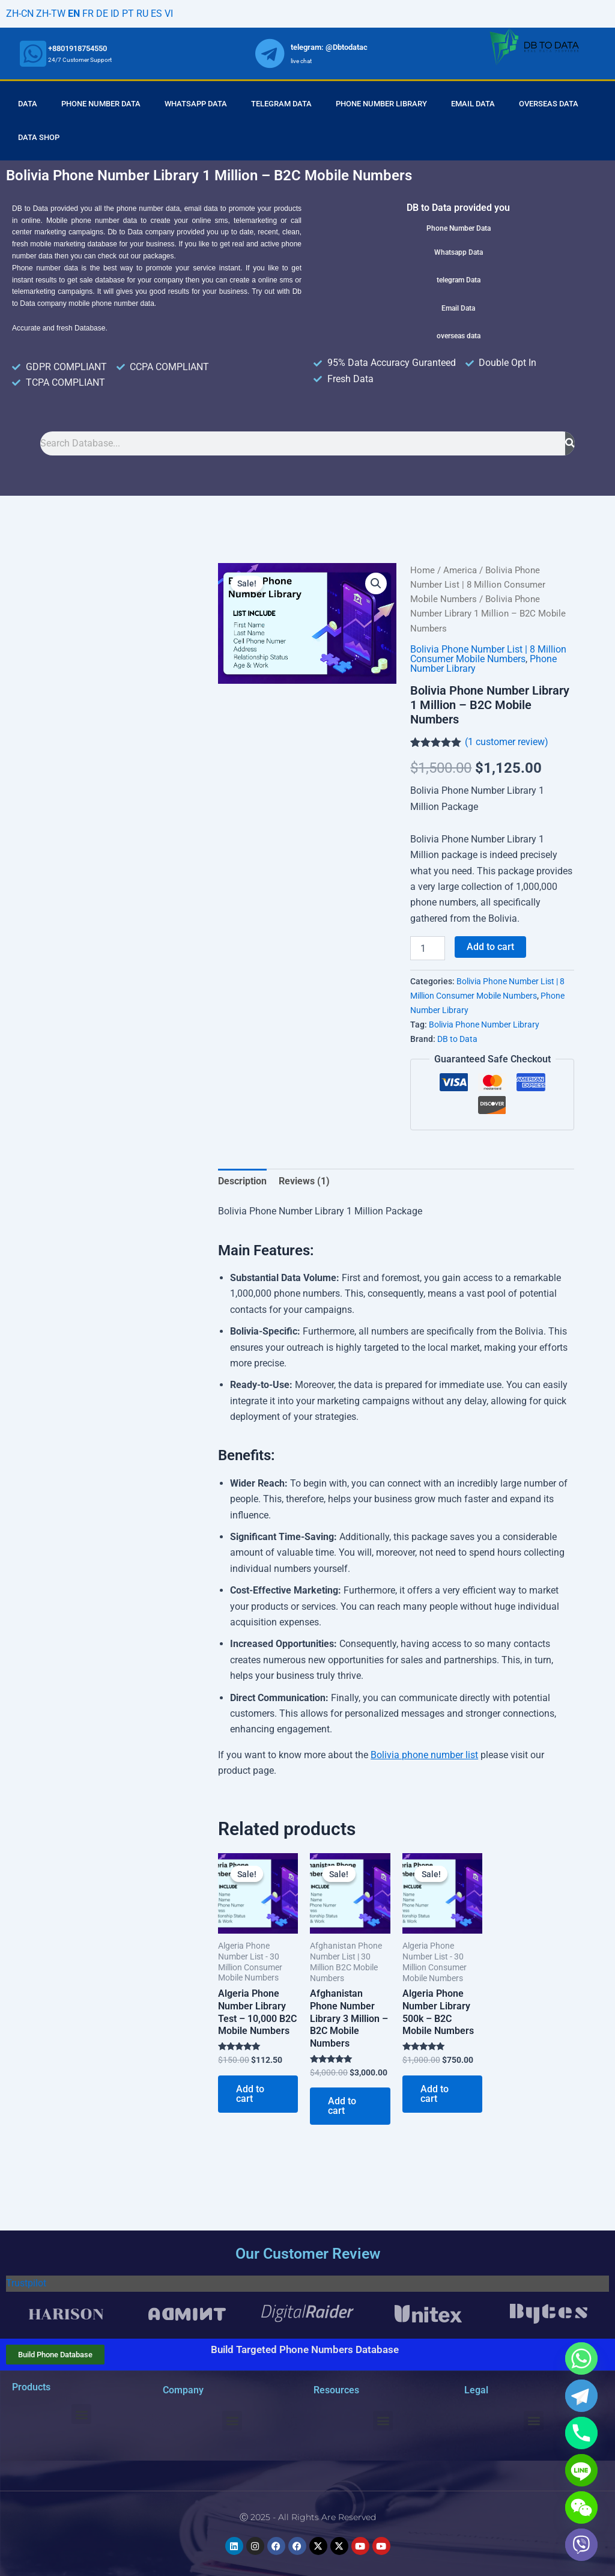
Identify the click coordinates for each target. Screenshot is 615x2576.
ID (115, 13)
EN (74, 13)
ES (156, 13)
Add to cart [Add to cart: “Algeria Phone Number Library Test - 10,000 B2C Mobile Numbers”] (250, 2093)
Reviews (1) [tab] (304, 1181)
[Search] (570, 443)
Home (422, 570)
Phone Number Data (101, 103)
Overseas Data (548, 103)
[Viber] (581, 2545)
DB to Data (457, 1039)
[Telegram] (581, 2396)
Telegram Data (281, 103)
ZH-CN (20, 13)
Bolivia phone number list (424, 1755)
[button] (376, 583)
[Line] (581, 2470)
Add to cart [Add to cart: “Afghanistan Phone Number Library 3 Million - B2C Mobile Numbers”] (342, 2105)
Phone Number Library (381, 103)
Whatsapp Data (196, 103)
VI (169, 13)
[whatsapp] (33, 53)
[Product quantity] (427, 948)
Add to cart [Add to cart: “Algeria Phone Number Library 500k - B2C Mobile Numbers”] (434, 2093)
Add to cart (490, 946)
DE (102, 13)
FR (88, 13)
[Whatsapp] (581, 2358)
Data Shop (38, 137)
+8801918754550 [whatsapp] (77, 48)
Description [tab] (242, 1181)
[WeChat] (581, 2507)
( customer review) (506, 742)
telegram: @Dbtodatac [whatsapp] (329, 47)
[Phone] (581, 2433)
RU (142, 13)
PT (128, 13)
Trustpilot (26, 2283)
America (460, 570)
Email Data (473, 103)
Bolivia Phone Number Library (484, 1025)
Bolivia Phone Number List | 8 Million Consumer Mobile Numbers (477, 585)
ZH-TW (50, 13)
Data (27, 103)
